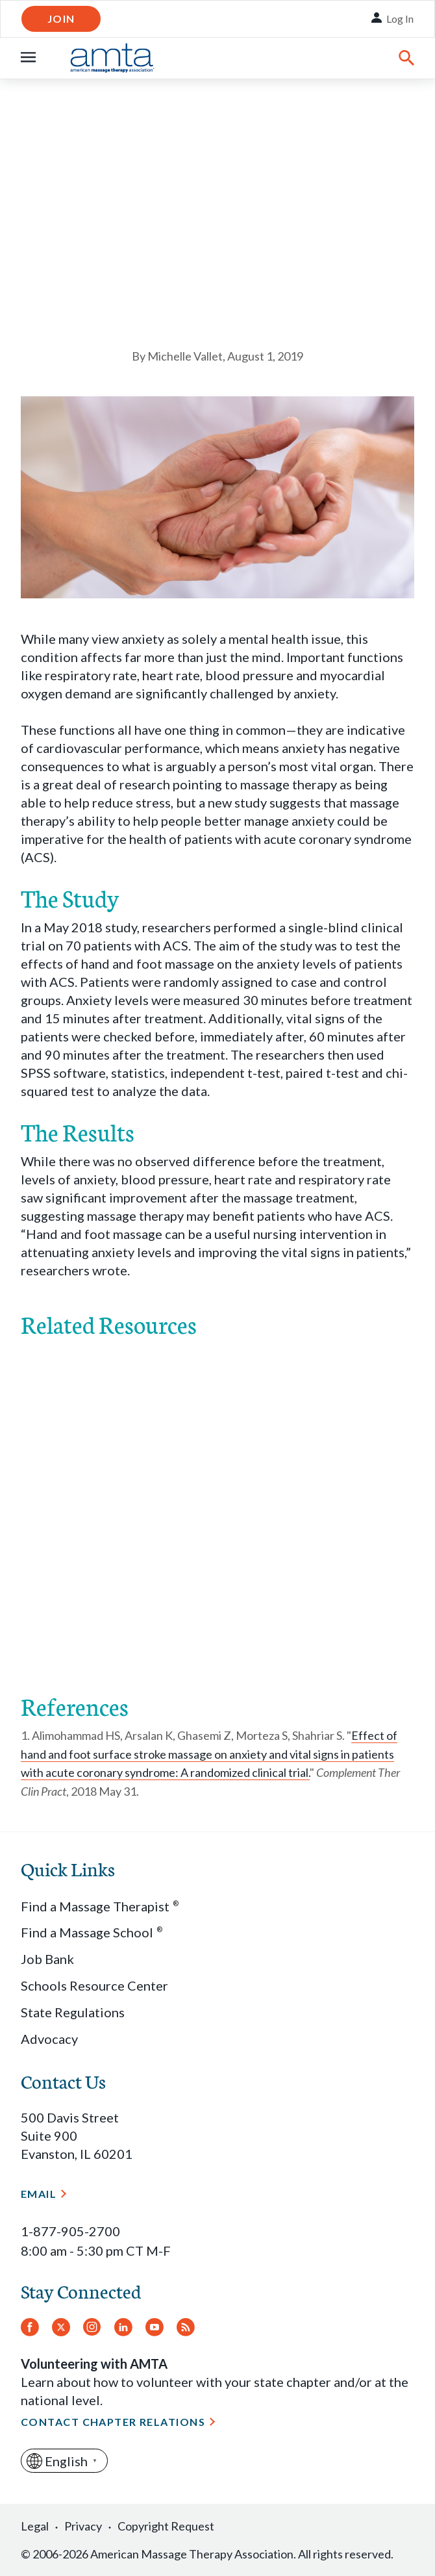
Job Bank (47, 1959)
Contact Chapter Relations (113, 2422)
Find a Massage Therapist (100, 1906)
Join (61, 18)
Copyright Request (166, 2526)
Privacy (83, 2526)
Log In (400, 18)
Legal (35, 2526)
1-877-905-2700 (70, 2231)
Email (38, 2193)
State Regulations (73, 2012)
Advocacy (49, 2039)
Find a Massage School (91, 1932)
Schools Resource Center (94, 1985)
